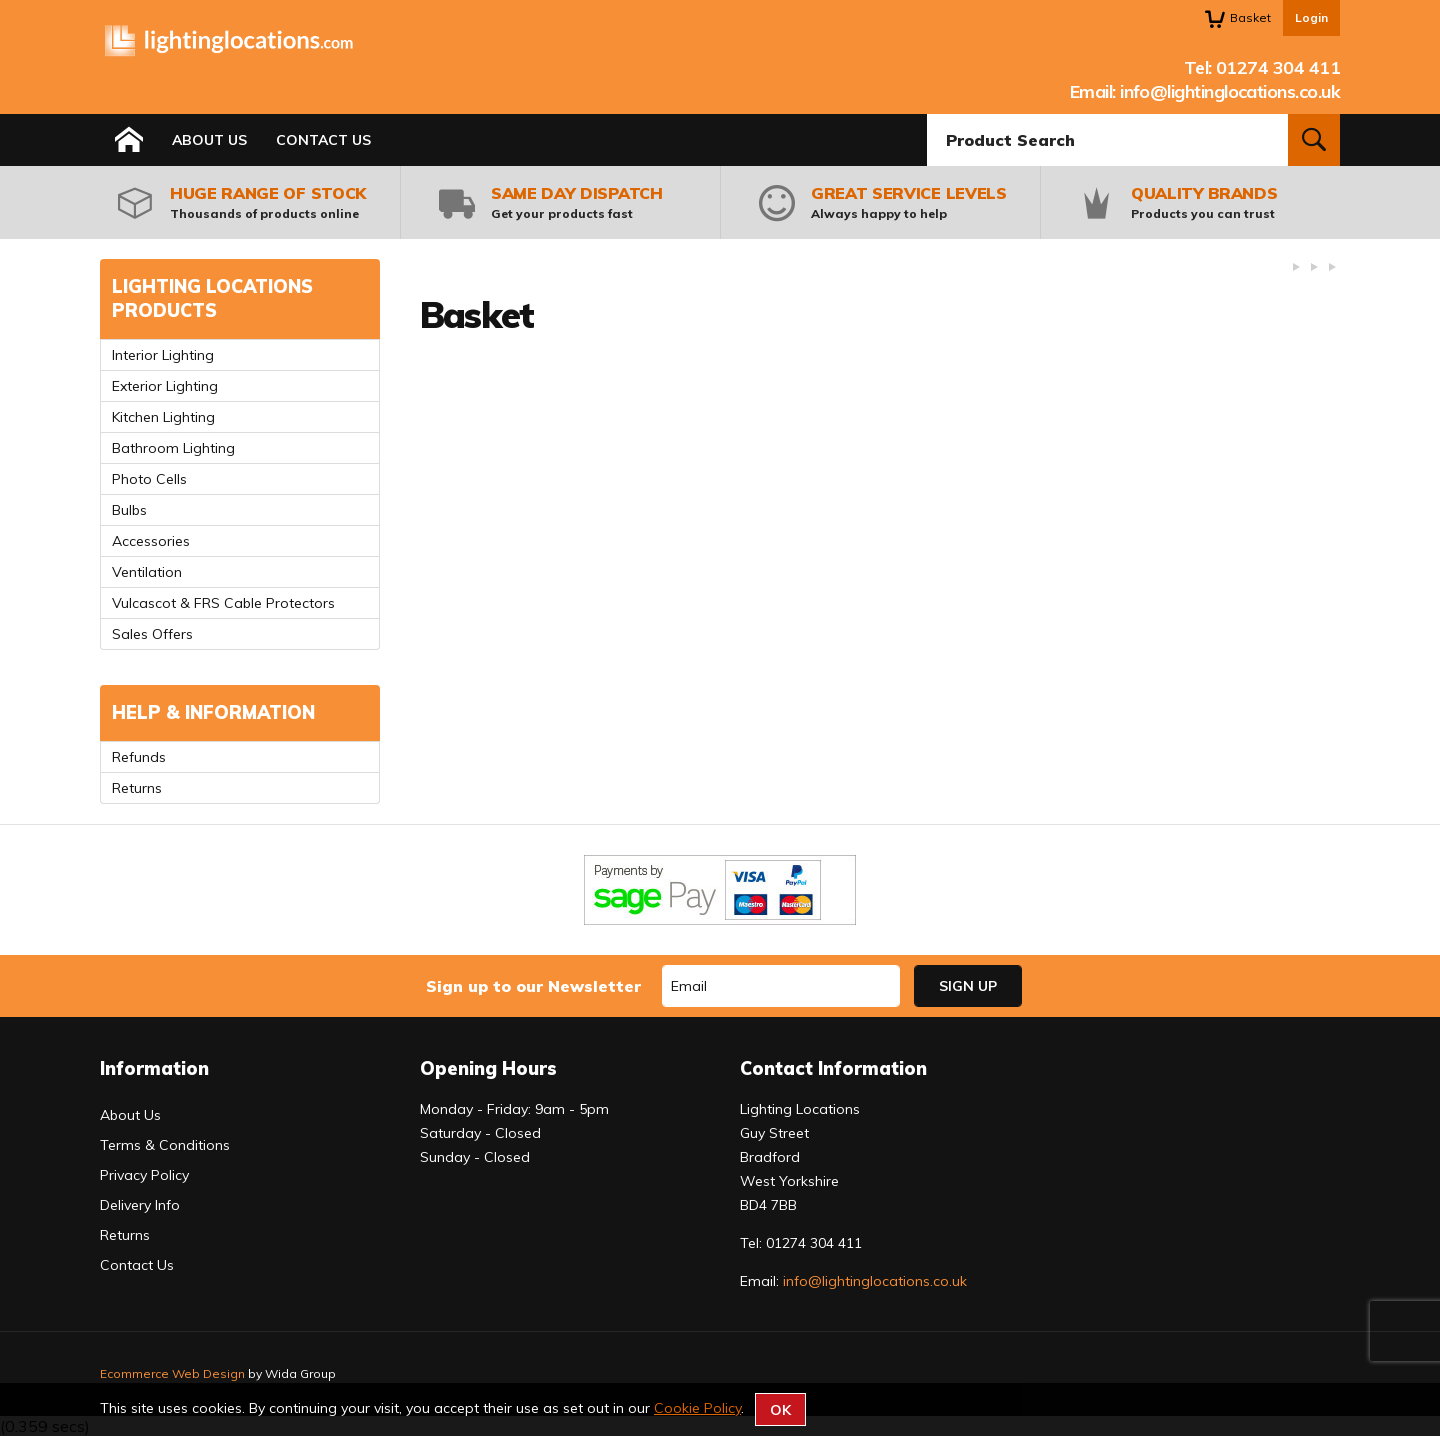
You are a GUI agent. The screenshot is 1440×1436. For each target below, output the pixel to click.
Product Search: (927, 114)
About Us (209, 140)
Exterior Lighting (165, 386)
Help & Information (213, 712)
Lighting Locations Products (212, 298)
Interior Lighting (163, 355)
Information (154, 1068)
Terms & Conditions (165, 1145)
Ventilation (147, 572)
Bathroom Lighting (173, 448)
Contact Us (323, 140)
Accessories (151, 541)
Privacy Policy (144, 1175)
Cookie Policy (697, 1408)
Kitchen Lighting (163, 417)
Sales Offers (152, 634)
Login (1311, 17)
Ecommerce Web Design (172, 1373)
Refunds (139, 757)
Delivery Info (140, 1205)
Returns (137, 788)
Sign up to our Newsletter (533, 986)
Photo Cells (149, 479)
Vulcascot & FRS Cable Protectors (223, 603)
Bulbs (129, 510)
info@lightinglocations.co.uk (1230, 91)
